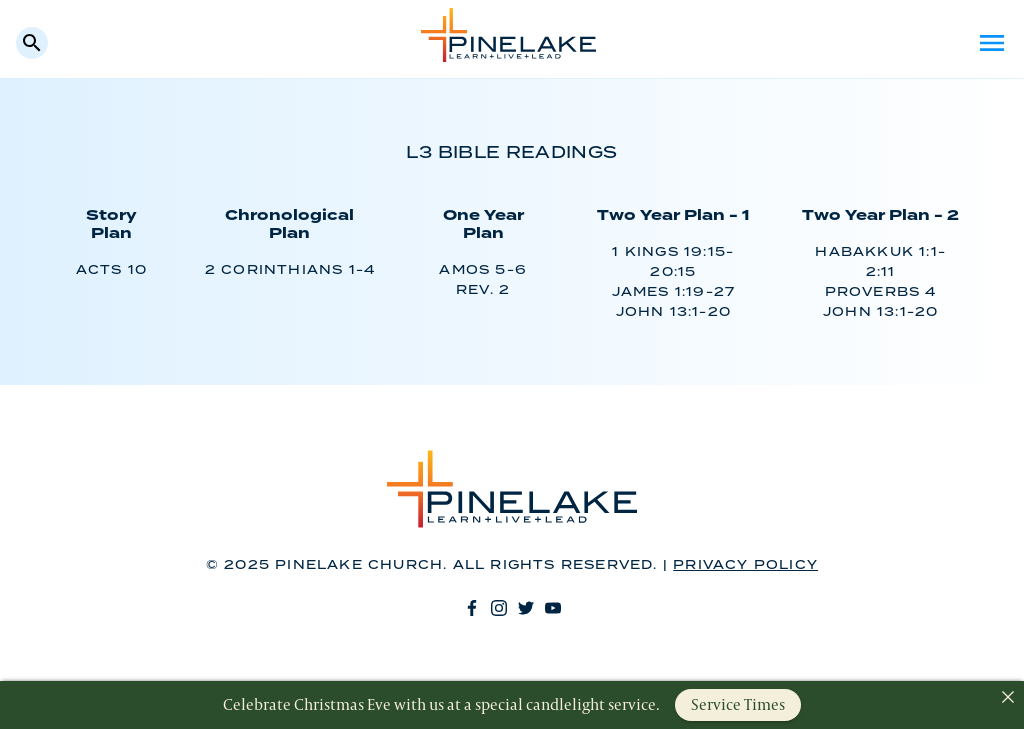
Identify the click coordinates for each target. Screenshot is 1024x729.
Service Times (738, 704)
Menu (992, 43)
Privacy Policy (745, 565)
